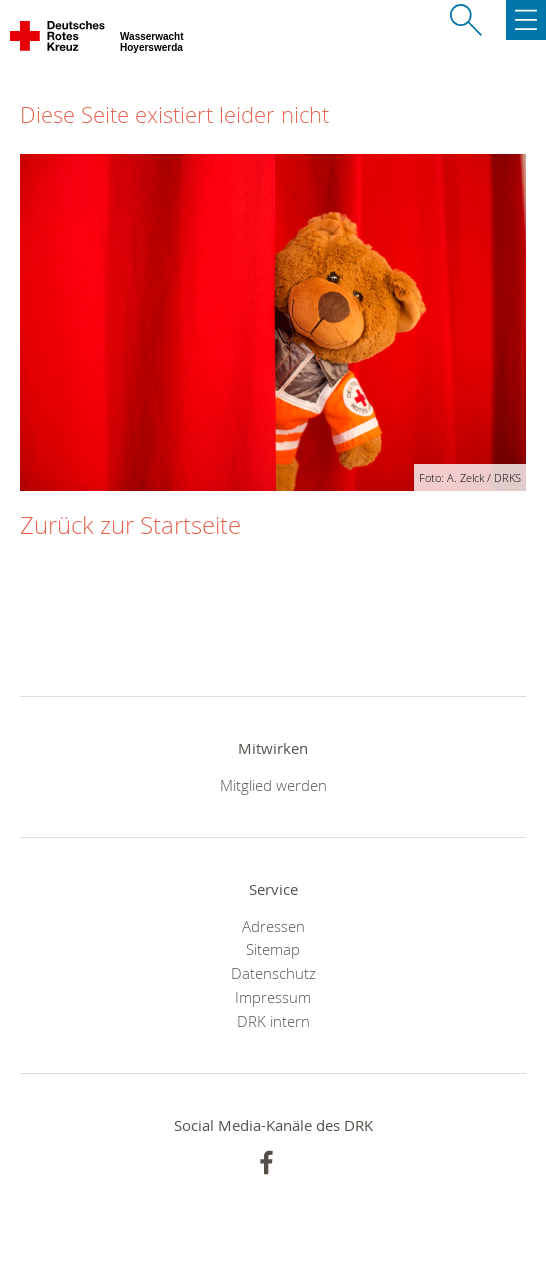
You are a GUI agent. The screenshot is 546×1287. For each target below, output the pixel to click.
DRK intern (273, 1021)
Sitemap (273, 949)
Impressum (273, 997)
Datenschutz (273, 973)
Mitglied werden (273, 785)
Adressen (273, 926)
